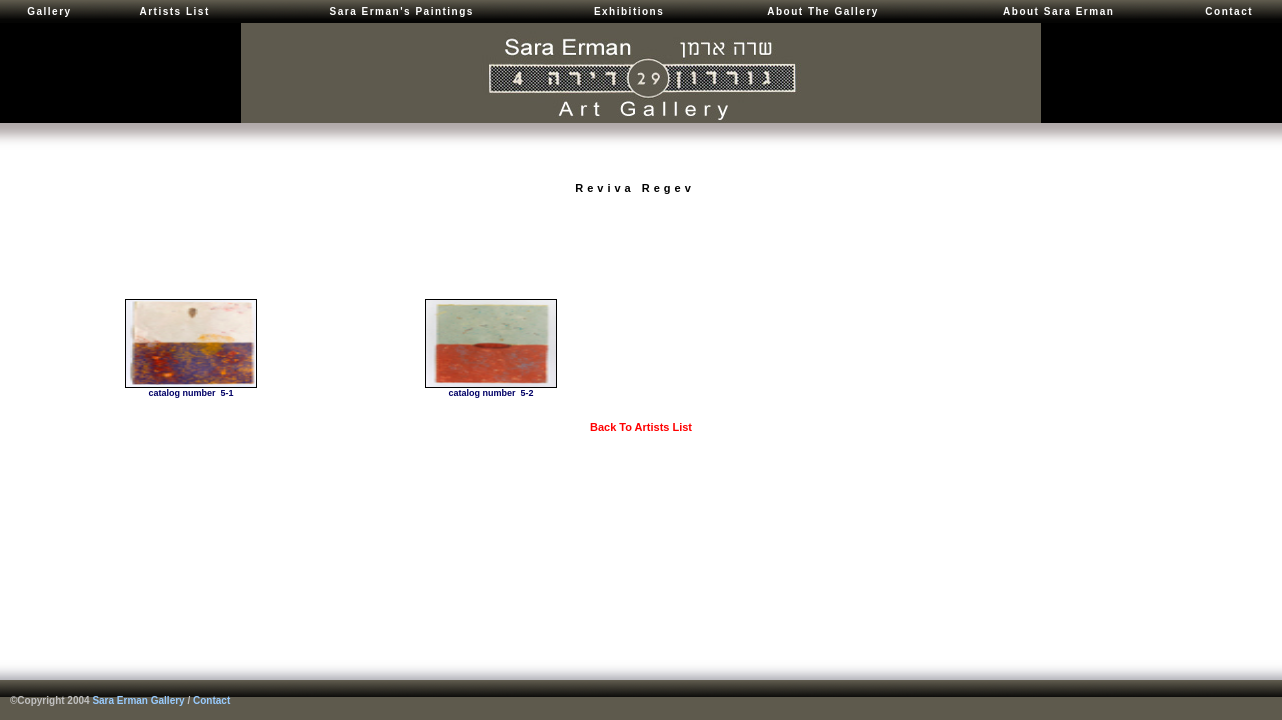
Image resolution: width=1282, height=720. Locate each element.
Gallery (49, 11)
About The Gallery (823, 11)
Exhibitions (629, 11)
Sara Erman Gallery (138, 700)
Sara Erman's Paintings (402, 11)
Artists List (174, 11)
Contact (1229, 11)
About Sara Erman (1058, 11)
